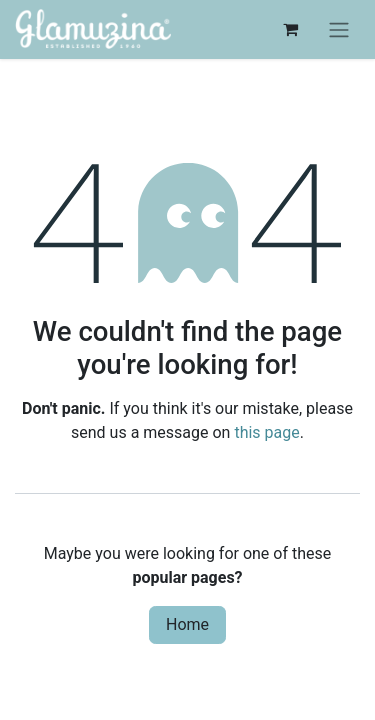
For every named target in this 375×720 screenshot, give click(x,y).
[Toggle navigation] (339, 29)
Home (187, 624)
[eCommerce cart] (290, 29)
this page (266, 432)
